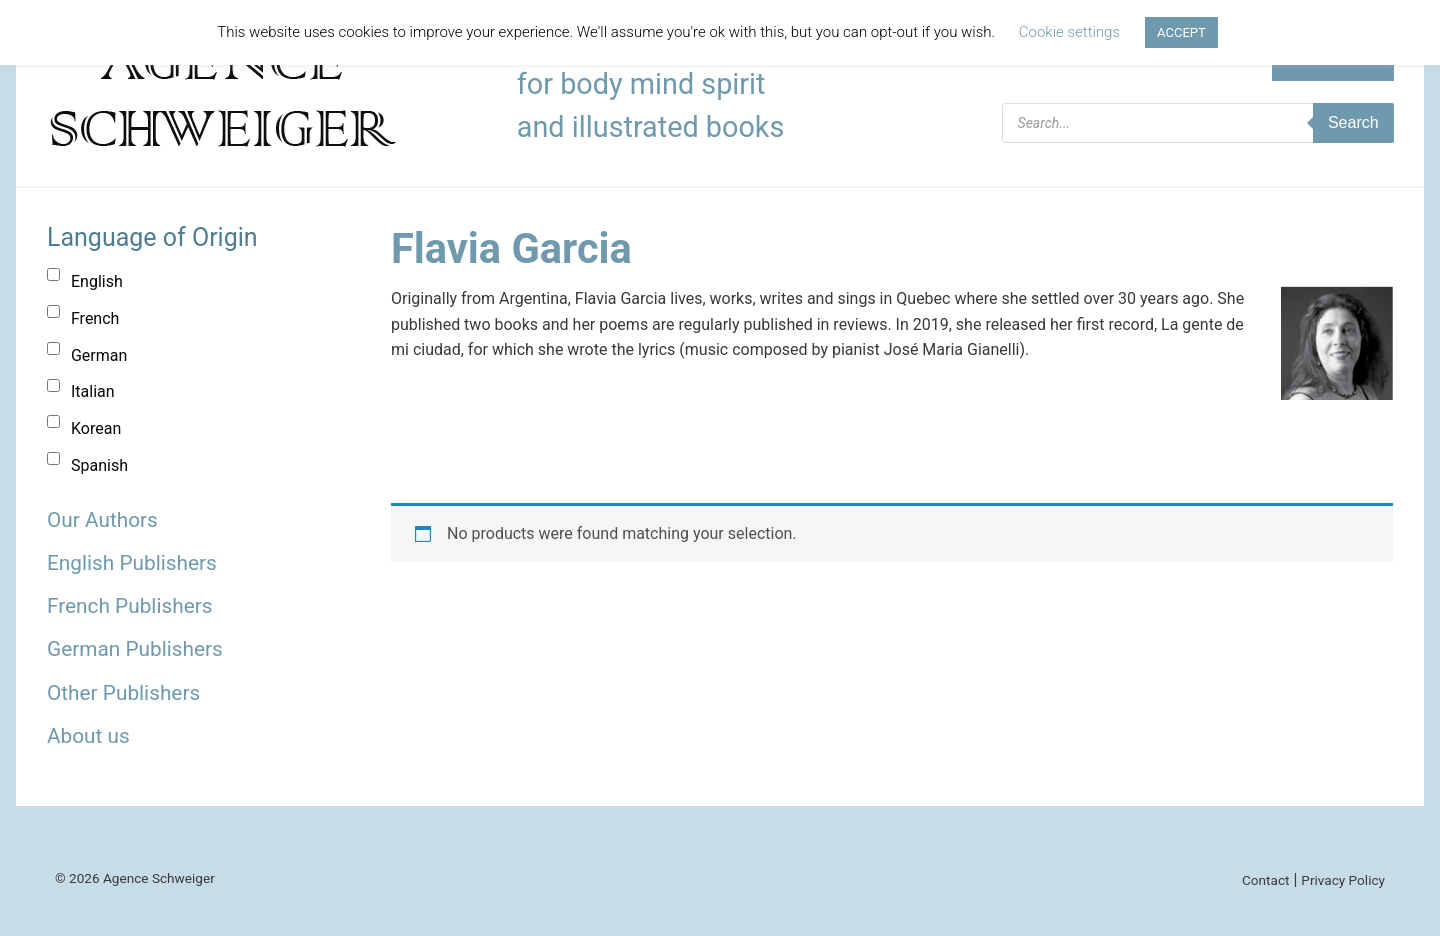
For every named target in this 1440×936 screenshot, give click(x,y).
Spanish (99, 465)
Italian (93, 391)
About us (88, 736)
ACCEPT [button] (1181, 32)
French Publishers (129, 606)
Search (1353, 122)
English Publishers (132, 563)
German (99, 355)
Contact (1266, 880)
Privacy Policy (1343, 880)
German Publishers (135, 649)
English (97, 281)
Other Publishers (123, 693)
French (95, 318)
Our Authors (102, 520)
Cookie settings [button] (1069, 32)
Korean (96, 428)
